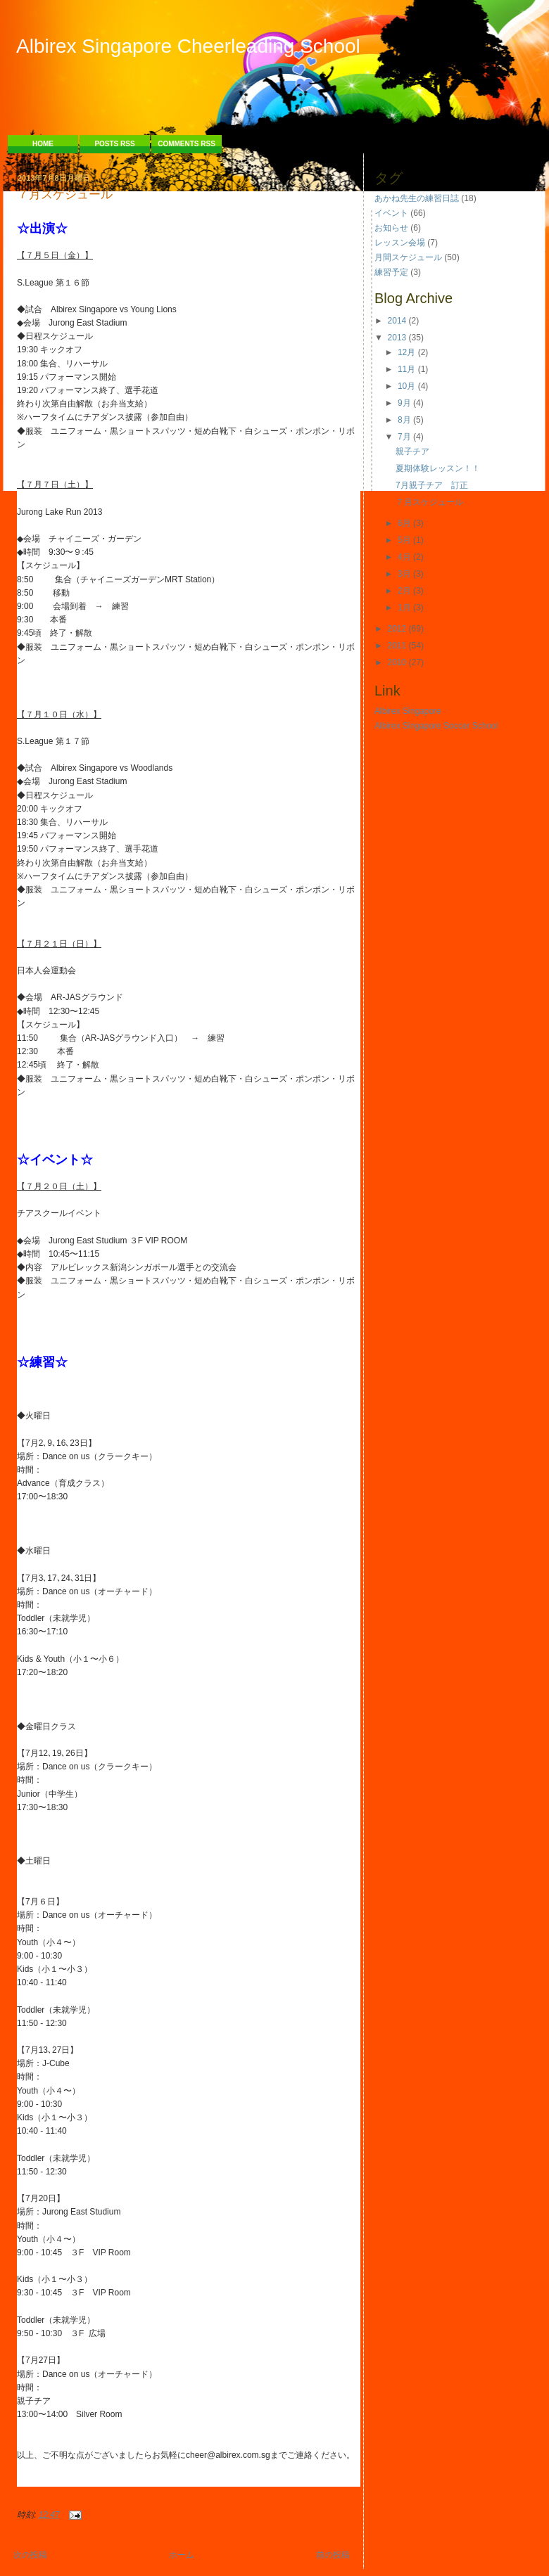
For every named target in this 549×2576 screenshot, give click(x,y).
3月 (404, 574)
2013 (397, 337)
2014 (397, 321)
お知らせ (391, 228)
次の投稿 (30, 2555)
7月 (404, 437)
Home (42, 144)
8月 (404, 420)
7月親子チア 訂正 (432, 485)
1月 (404, 608)
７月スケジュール (65, 195)
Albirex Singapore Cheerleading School (188, 46)
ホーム (181, 2555)
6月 (404, 523)
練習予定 (391, 272)
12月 (406, 352)
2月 (404, 591)
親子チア (412, 451)
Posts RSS (114, 144)
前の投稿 (333, 2555)
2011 (397, 646)
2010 (397, 662)
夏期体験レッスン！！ (438, 468)
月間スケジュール (408, 257)
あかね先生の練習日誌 (416, 198)
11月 (406, 369)
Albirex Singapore (407, 711)
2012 (397, 629)
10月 (406, 386)
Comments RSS (186, 144)
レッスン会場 (399, 243)
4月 (404, 557)
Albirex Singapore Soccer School (436, 726)
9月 (404, 403)
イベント (391, 213)
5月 (404, 540)
